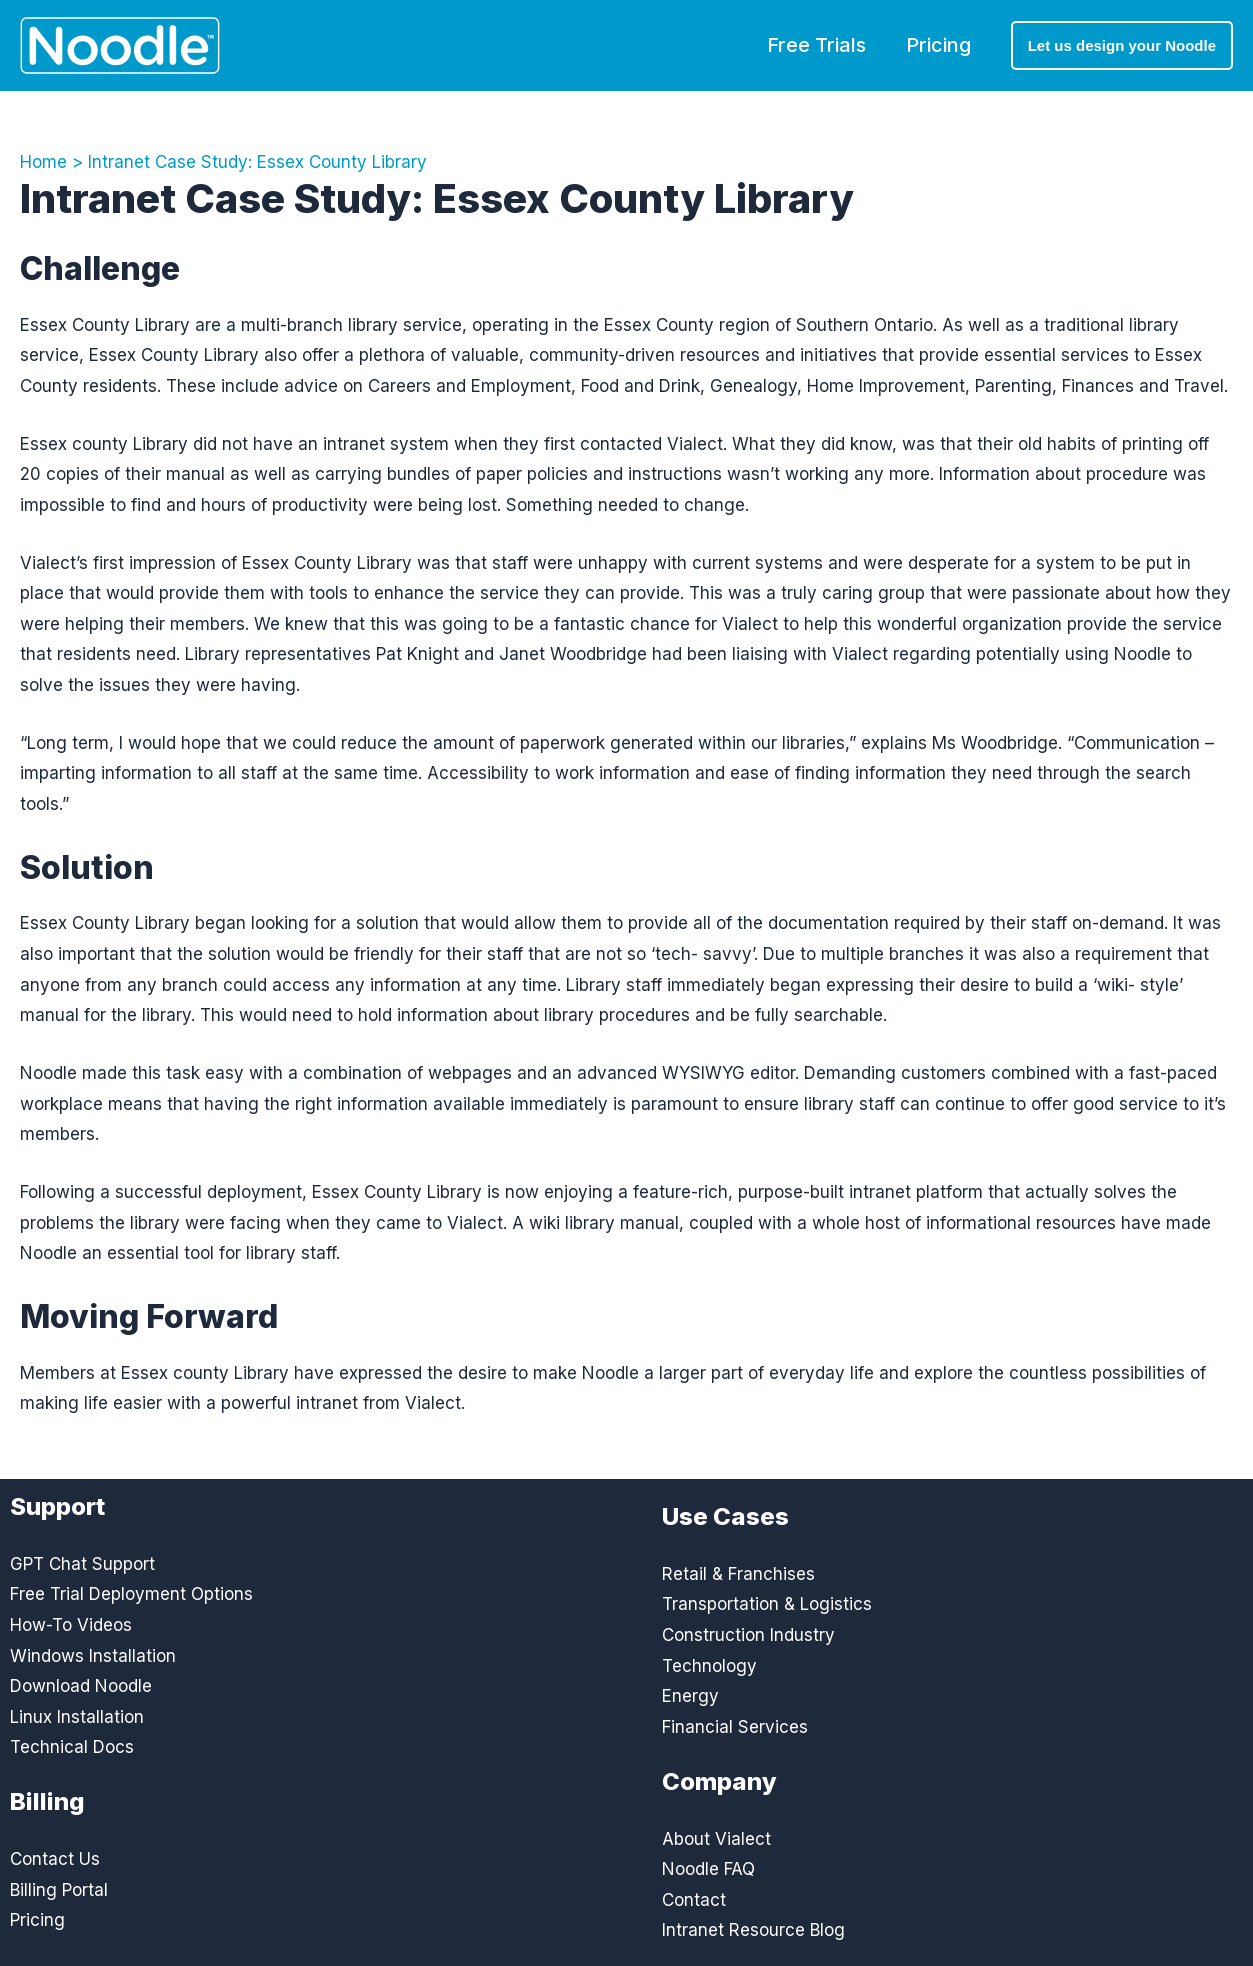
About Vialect (716, 1839)
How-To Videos (71, 1625)
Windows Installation (93, 1656)
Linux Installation (77, 1717)
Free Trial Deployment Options (131, 1594)
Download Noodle (81, 1686)
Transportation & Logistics (767, 1604)
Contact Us (55, 1859)
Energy (690, 1696)
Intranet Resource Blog (753, 1930)
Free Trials (816, 45)
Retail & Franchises (738, 1574)
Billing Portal (59, 1890)
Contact (694, 1900)
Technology (709, 1666)
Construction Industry (748, 1635)
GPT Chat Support (82, 1564)
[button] (1122, 45)
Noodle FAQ (708, 1869)
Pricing (938, 45)
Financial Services (735, 1727)
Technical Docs (72, 1747)
